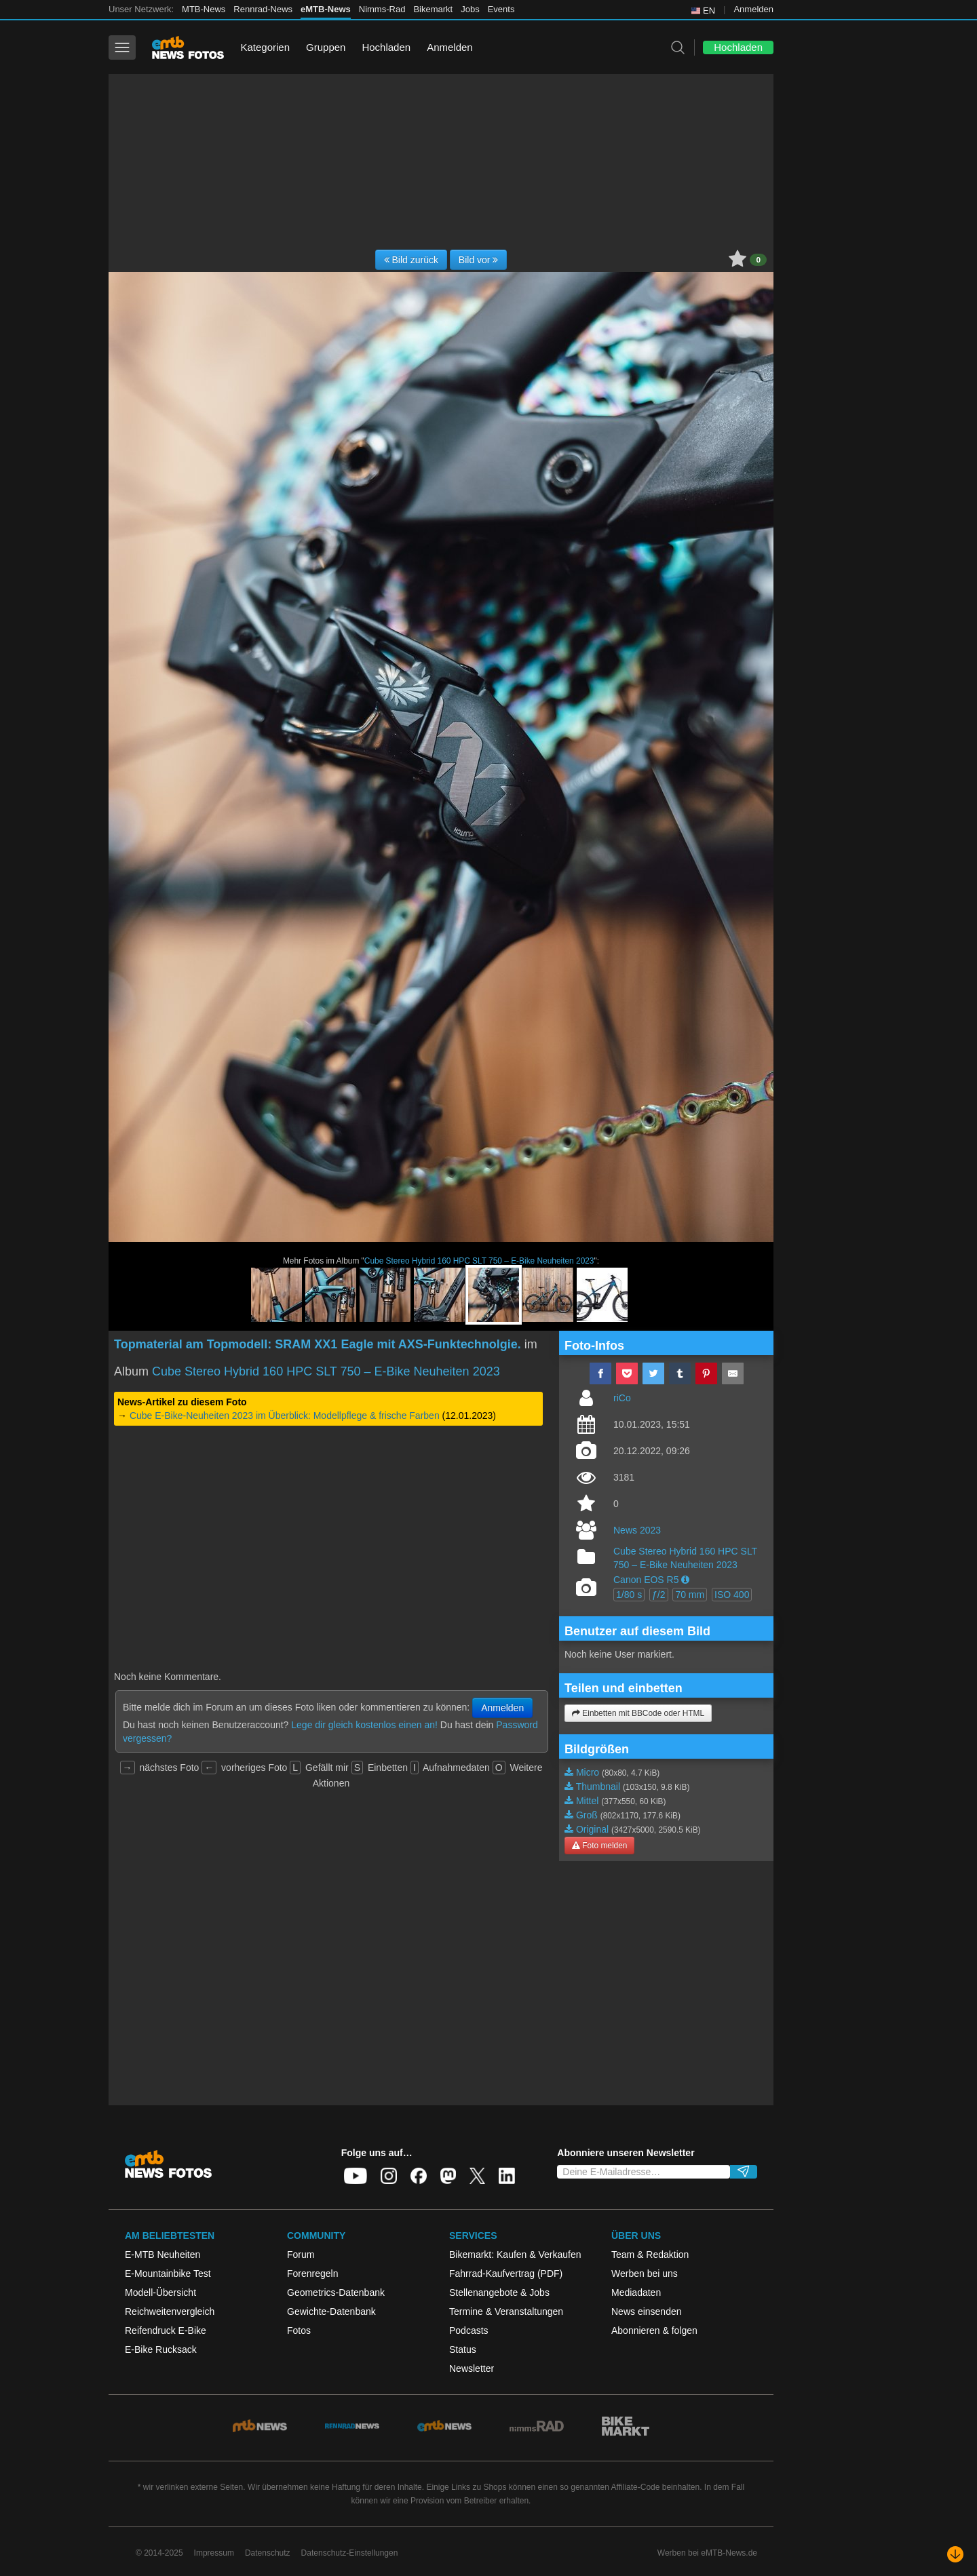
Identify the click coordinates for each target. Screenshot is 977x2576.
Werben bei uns (644, 2273)
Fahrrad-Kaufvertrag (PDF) (505, 2273)
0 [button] (758, 260)
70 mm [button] (689, 1594)
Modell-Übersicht (160, 2292)
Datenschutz (267, 2553)
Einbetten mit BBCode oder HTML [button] (638, 1713)
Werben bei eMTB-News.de (707, 2553)
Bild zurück (411, 259)
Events (501, 9)
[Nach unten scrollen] (955, 2554)
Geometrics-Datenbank (336, 2292)
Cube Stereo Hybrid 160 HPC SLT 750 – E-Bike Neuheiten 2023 (479, 1261)
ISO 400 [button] (731, 1594)
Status (462, 2349)
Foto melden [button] (599, 1845)
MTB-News (203, 9)
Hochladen (386, 47)
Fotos (299, 2330)
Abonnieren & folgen (654, 2330)
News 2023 (637, 1530)
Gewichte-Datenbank (331, 2311)
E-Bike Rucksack (161, 2349)
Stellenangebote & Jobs (499, 2292)
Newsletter (471, 2368)
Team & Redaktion (650, 2254)
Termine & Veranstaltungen (506, 2311)
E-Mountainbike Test (168, 2273)
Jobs (470, 9)
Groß (587, 1815)
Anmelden (753, 9)
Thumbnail (598, 1786)
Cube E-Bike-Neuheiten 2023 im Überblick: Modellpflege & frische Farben (285, 1415)
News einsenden (646, 2311)
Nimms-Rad (382, 9)
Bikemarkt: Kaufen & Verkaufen (515, 2254)
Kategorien (265, 47)
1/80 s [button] (629, 1594)
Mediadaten (636, 2292)
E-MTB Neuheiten (162, 2254)
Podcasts (468, 2330)
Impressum (214, 2553)
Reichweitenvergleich (169, 2311)
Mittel (587, 1800)
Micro (587, 1772)
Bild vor (479, 259)
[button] (685, 1579)
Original (592, 1829)
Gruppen (325, 47)
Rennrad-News (262, 9)
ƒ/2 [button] (658, 1594)
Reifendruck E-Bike (165, 2330)
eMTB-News (326, 9)
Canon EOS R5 (646, 1579)
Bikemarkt (433, 9)
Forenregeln (313, 2273)
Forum (300, 2254)
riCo (622, 1397)
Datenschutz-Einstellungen (349, 2553)
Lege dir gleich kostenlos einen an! (364, 1724)
